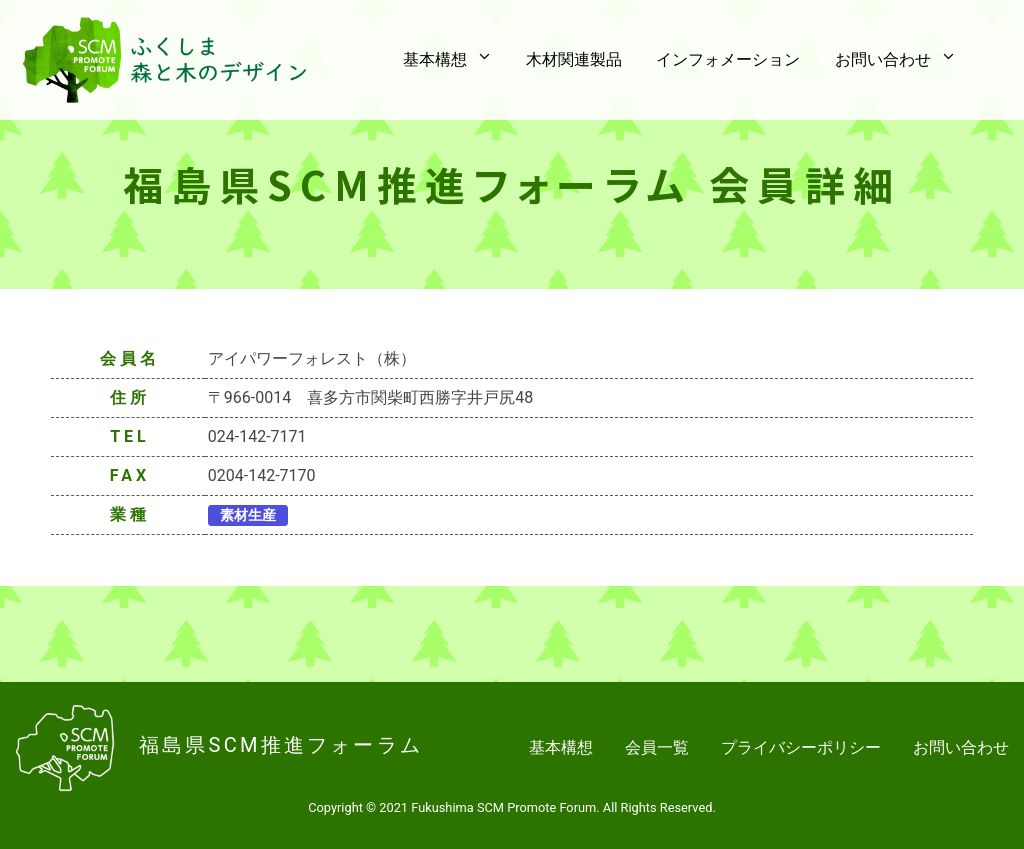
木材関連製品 (590, 60)
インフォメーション (738, 60)
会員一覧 (657, 747)
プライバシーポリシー (801, 747)
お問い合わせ (961, 747)
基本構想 (561, 747)
